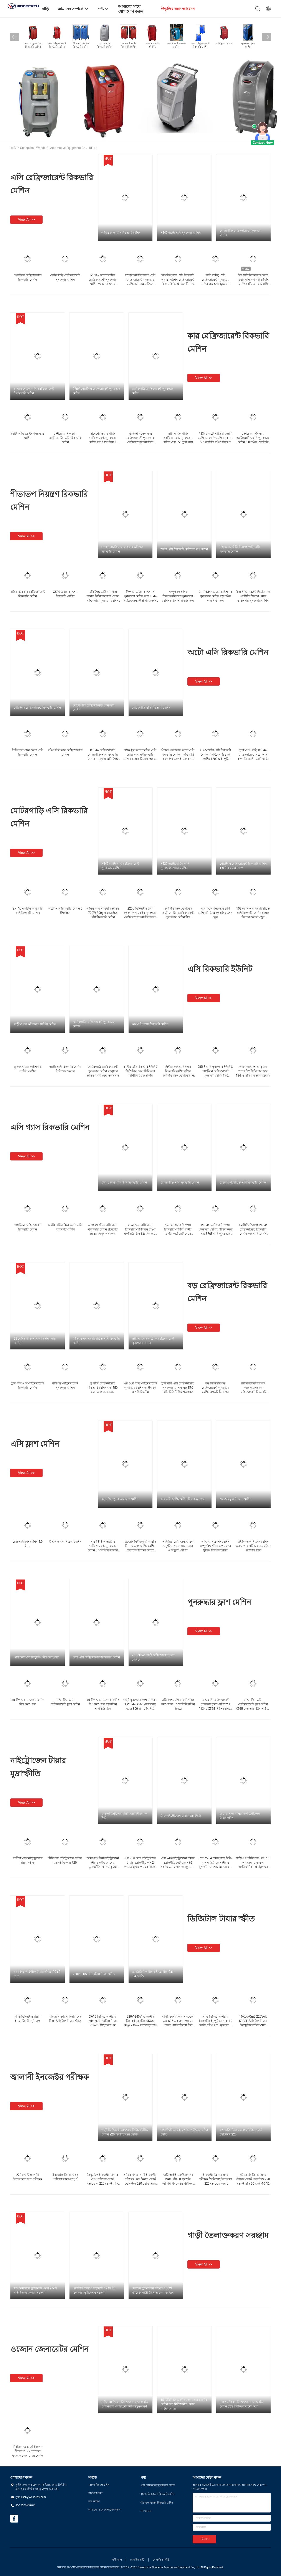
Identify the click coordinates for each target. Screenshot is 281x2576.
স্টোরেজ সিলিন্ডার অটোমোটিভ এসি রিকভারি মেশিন (65, 438)
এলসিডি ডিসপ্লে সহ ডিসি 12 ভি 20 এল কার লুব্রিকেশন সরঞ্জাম (94, 2290)
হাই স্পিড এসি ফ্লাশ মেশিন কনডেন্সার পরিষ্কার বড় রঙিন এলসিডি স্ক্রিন (253, 1546)
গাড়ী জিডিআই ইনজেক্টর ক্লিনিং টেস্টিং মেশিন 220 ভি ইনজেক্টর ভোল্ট (124, 2132)
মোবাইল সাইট (137, 2559)
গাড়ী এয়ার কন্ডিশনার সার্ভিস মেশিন (35, 1024)
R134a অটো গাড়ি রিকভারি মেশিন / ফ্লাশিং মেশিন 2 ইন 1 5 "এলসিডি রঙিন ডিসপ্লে (215, 438)
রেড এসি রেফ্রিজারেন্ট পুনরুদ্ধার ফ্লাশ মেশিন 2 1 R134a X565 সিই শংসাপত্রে (215, 1704)
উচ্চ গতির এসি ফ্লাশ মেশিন (65, 1541)
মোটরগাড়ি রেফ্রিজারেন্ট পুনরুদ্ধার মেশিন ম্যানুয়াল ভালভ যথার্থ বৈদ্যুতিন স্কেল (103, 1071)
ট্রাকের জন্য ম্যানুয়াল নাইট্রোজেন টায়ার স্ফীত (240, 1816)
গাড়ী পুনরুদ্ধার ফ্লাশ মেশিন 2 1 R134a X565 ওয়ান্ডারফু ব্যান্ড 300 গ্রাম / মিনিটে (140, 1704)
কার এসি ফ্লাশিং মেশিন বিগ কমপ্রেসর (182, 1499)
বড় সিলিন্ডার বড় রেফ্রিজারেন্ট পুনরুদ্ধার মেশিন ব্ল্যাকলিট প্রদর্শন (215, 1388)
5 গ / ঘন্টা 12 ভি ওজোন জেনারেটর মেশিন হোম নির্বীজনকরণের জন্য (242, 2404)
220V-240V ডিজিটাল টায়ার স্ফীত (94, 1974)
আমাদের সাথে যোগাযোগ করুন (104, 2509)
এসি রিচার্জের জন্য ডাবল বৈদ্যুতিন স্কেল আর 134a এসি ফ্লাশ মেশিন (177, 1546)
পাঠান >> (204, 2539)
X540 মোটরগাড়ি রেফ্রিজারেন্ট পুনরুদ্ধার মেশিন (120, 866)
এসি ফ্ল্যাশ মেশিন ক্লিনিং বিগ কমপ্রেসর (36, 1657)
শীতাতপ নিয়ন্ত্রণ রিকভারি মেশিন (156, 2502)
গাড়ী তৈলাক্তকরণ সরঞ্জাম (228, 2235)
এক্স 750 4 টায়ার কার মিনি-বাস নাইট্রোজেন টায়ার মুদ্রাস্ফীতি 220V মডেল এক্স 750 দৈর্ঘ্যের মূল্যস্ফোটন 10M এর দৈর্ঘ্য (215, 1866)
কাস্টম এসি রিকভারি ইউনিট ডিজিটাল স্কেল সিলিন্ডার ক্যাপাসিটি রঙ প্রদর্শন (140, 1071)
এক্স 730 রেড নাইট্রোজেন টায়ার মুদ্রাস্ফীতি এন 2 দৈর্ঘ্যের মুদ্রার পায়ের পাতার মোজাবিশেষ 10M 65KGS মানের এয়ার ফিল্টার (140, 1866)
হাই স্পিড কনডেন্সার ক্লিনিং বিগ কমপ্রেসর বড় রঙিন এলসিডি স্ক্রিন (103, 1704)
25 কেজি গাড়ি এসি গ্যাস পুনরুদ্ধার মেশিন (35, 1341)
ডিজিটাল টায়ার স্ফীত (221, 1918)
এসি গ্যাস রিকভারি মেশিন (49, 1127)
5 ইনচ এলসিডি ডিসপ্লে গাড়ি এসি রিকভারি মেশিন (240, 549)
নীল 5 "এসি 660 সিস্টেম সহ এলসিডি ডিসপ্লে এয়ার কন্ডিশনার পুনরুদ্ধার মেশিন (253, 596)
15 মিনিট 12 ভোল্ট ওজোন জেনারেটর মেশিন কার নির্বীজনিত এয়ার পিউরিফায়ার (183, 2404)
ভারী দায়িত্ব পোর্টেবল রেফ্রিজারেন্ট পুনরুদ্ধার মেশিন (153, 1341)
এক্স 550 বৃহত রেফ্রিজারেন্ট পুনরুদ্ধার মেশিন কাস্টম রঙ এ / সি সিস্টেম (140, 1388)
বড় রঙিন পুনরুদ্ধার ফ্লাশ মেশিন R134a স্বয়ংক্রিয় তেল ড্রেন (215, 913)
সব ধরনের (146, 2511)
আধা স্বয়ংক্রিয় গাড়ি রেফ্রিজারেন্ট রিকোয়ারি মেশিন (34, 391)
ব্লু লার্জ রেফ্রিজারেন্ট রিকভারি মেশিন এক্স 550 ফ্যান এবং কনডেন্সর (102, 1388)
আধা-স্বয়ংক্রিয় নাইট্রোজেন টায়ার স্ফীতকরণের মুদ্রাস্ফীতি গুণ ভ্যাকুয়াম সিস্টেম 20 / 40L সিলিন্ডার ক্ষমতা (103, 1866)
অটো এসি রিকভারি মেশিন (227, 652)
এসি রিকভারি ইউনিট (219, 969)
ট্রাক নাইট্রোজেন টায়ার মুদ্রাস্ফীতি (180, 1815)
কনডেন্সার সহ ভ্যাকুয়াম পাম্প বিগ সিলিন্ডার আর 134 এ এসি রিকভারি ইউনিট (253, 1071)
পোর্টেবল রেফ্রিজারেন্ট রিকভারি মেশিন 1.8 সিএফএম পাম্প (243, 866)
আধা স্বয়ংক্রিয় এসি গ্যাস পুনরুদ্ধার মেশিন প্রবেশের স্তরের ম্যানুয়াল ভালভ (103, 1229)
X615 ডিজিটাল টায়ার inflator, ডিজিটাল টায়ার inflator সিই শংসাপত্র (103, 2021)
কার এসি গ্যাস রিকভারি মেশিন (150, 1024)
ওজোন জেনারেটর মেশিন (49, 2349)
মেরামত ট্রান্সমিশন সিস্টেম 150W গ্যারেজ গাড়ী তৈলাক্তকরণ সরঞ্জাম (153, 2290)
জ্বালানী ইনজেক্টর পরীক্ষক (49, 2077)
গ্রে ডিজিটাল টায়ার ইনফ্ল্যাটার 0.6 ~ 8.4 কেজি (153, 1974)
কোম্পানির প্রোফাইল (98, 2484)
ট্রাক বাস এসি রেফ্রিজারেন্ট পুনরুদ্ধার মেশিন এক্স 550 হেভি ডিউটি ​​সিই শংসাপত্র (177, 1388)
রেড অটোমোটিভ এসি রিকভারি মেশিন (243, 1182)
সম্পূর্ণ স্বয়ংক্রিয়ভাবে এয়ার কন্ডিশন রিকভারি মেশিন (122, 549)
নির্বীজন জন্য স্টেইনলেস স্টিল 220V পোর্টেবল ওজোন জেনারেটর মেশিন (27, 2451)
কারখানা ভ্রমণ (95, 2493)
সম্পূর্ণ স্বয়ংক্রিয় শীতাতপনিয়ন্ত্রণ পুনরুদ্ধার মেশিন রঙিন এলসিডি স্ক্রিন (178, 596)
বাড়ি (13, 148)
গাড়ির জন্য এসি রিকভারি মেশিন (120, 232)
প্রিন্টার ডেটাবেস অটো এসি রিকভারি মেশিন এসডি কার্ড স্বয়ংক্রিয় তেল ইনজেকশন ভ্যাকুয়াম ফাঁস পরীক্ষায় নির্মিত (177, 758)
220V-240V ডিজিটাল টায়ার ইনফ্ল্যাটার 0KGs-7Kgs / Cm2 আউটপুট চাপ (140, 2021)
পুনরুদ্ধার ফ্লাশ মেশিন (219, 1602)
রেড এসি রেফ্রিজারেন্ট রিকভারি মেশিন (96, 1657)
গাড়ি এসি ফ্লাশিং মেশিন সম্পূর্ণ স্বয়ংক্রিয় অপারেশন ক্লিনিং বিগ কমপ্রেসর (215, 1546)
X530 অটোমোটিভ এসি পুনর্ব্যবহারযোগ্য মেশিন (174, 866)
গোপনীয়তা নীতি (161, 2559)
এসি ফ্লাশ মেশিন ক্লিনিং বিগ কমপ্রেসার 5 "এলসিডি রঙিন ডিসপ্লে (178, 1704)
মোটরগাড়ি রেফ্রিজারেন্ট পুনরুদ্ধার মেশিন (240, 233)
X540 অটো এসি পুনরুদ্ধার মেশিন (180, 232)
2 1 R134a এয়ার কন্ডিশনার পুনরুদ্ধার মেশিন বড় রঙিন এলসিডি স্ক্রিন (215, 596)
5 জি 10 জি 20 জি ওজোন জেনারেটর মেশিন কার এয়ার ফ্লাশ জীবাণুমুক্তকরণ (125, 2404)
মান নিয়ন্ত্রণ (94, 2501)
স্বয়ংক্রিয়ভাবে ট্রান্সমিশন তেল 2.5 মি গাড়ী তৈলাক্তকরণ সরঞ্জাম (35, 2290)
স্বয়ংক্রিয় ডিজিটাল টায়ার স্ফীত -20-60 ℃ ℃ (37, 1974)
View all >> (26, 219)
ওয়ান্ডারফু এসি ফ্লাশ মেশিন (235, 1499)
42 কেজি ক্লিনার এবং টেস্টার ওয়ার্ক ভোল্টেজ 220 (241, 2132)
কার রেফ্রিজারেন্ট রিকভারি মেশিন (157, 2494)
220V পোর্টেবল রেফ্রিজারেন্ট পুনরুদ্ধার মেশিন (96, 391)
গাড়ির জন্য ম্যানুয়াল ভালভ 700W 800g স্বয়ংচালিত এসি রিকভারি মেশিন (102, 913)
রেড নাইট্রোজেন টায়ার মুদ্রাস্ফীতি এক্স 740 (124, 1816)
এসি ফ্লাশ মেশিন (34, 1444)
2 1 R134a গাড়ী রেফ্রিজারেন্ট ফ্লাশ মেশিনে (153, 1657)
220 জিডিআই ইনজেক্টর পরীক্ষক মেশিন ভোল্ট (184, 2132)
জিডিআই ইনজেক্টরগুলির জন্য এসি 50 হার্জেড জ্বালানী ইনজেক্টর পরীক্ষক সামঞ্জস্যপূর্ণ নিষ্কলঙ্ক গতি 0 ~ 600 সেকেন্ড (177, 2183)
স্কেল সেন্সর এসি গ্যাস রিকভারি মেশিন (124, 1182)
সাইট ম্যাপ (116, 2559)
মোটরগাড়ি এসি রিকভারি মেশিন (151, 707)
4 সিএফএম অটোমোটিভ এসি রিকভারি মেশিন (96, 1341)
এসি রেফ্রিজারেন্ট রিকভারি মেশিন (157, 2485)
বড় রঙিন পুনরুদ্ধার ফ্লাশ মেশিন (119, 1499)
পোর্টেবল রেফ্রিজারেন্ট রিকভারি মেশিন (37, 707)
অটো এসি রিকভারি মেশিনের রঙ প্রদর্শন (184, 549)
